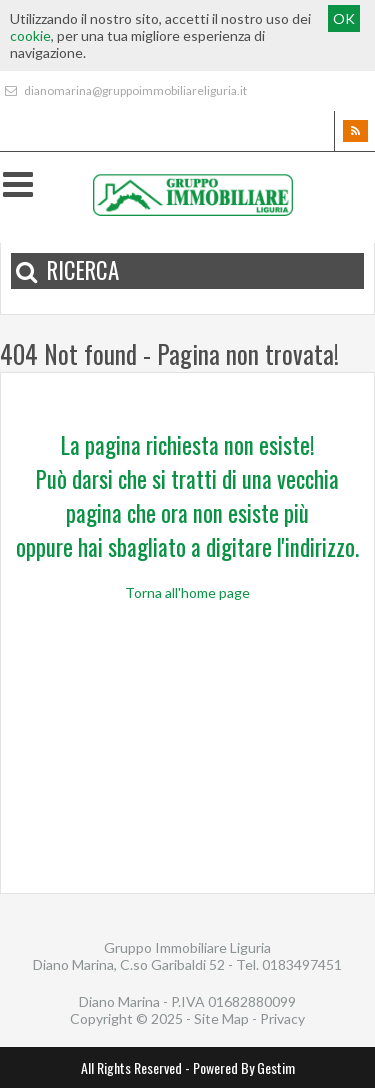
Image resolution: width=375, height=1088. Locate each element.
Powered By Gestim (244, 1067)
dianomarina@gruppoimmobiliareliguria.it (123, 90)
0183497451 (302, 964)
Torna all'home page (187, 592)
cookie (30, 35)
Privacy (282, 1018)
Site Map (221, 1018)
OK (344, 18)
